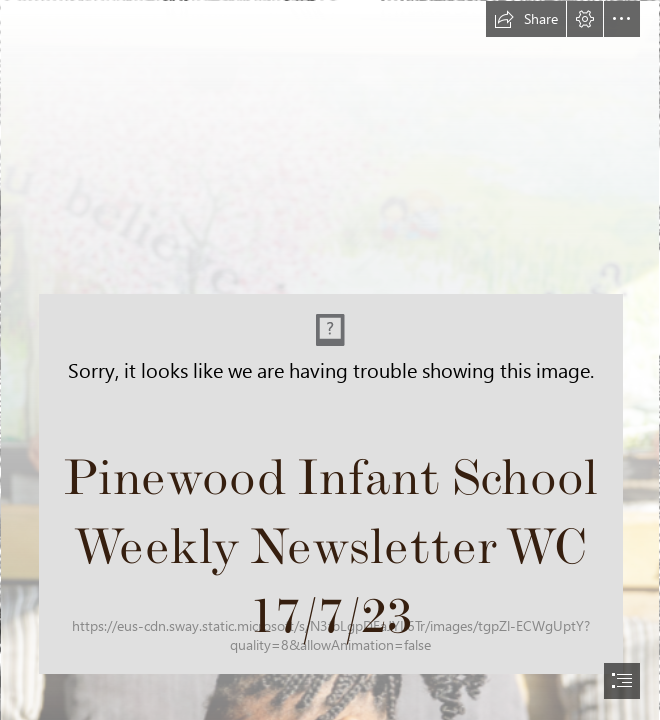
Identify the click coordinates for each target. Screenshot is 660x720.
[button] (526, 19)
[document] (330, 360)
